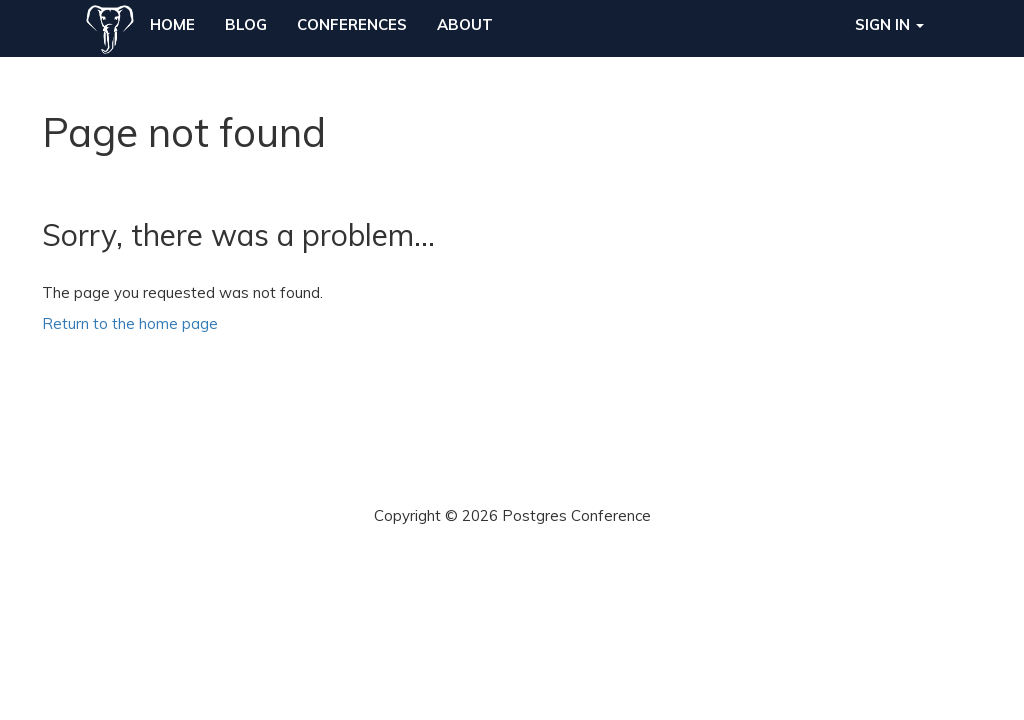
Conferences (352, 24)
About (465, 24)
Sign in (889, 24)
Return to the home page (130, 323)
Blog (246, 24)
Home (172, 24)
